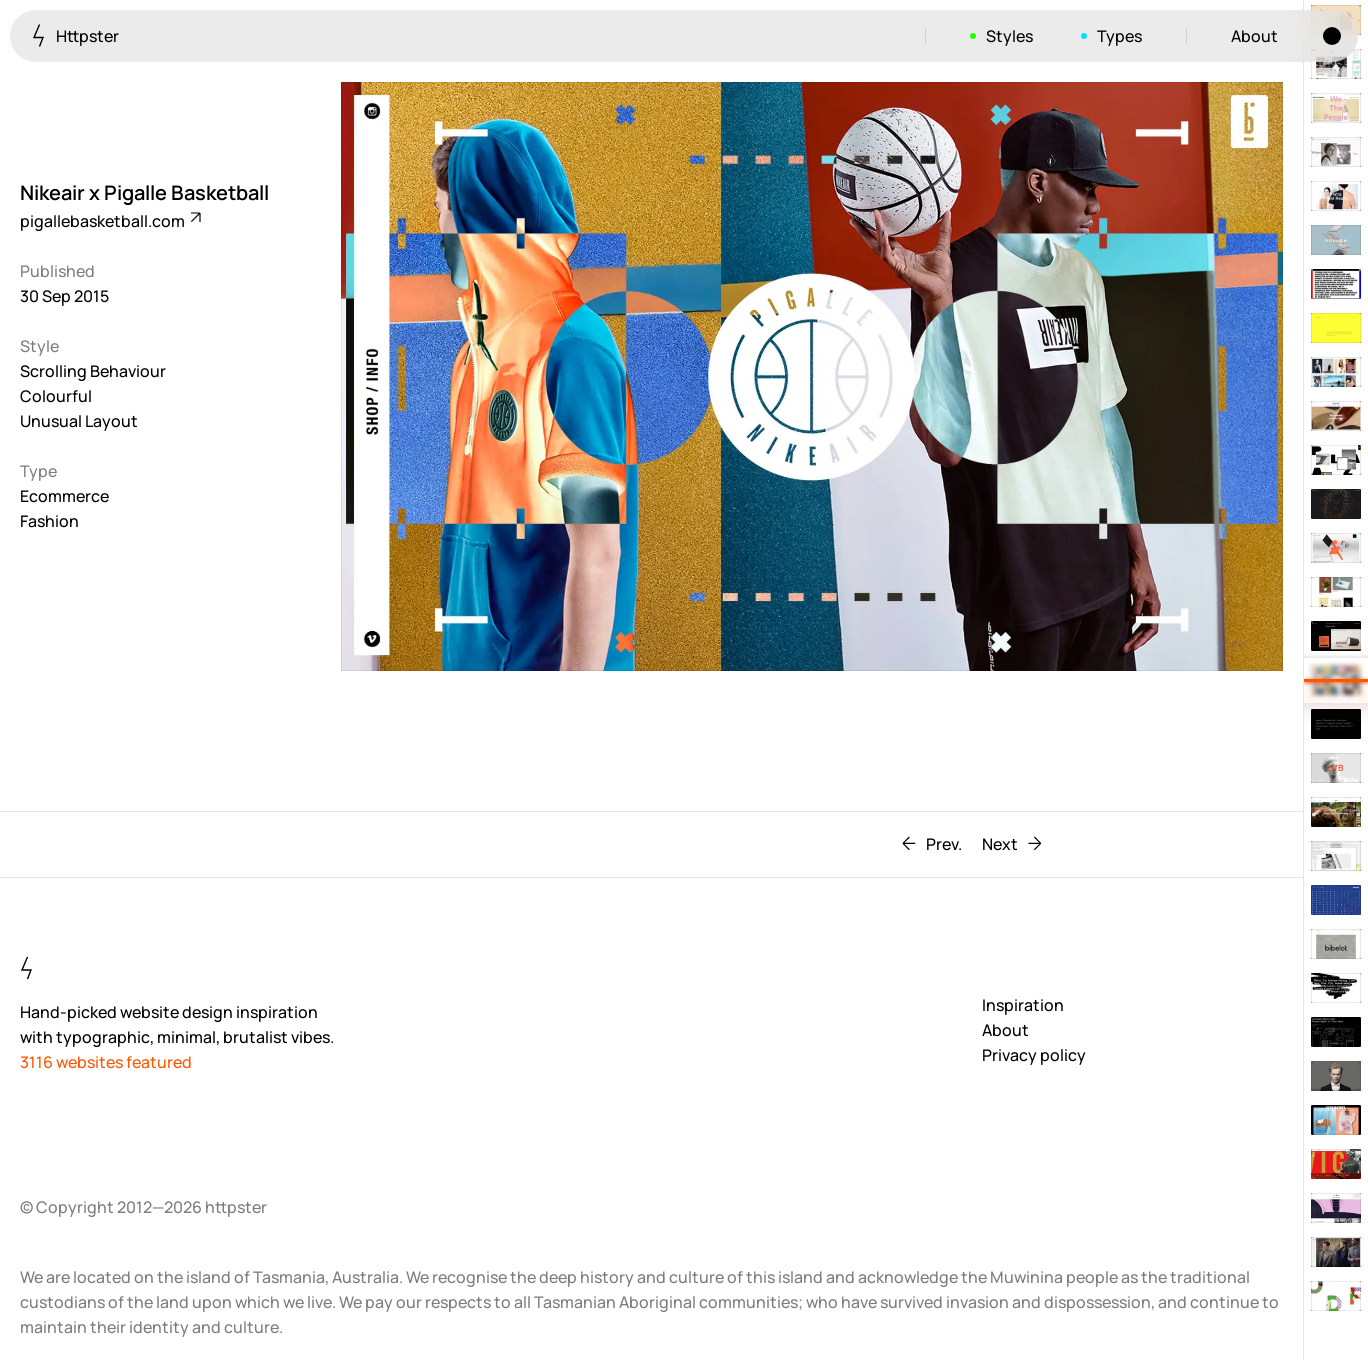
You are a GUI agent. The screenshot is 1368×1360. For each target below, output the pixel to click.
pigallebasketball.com (109, 221)
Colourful (56, 396)
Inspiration (1023, 1005)
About (1254, 36)
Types (1119, 36)
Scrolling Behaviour (93, 371)
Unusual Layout (79, 421)
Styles (1009, 36)
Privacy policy (1034, 1055)
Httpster (75, 35)
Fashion (49, 521)
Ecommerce (64, 496)
